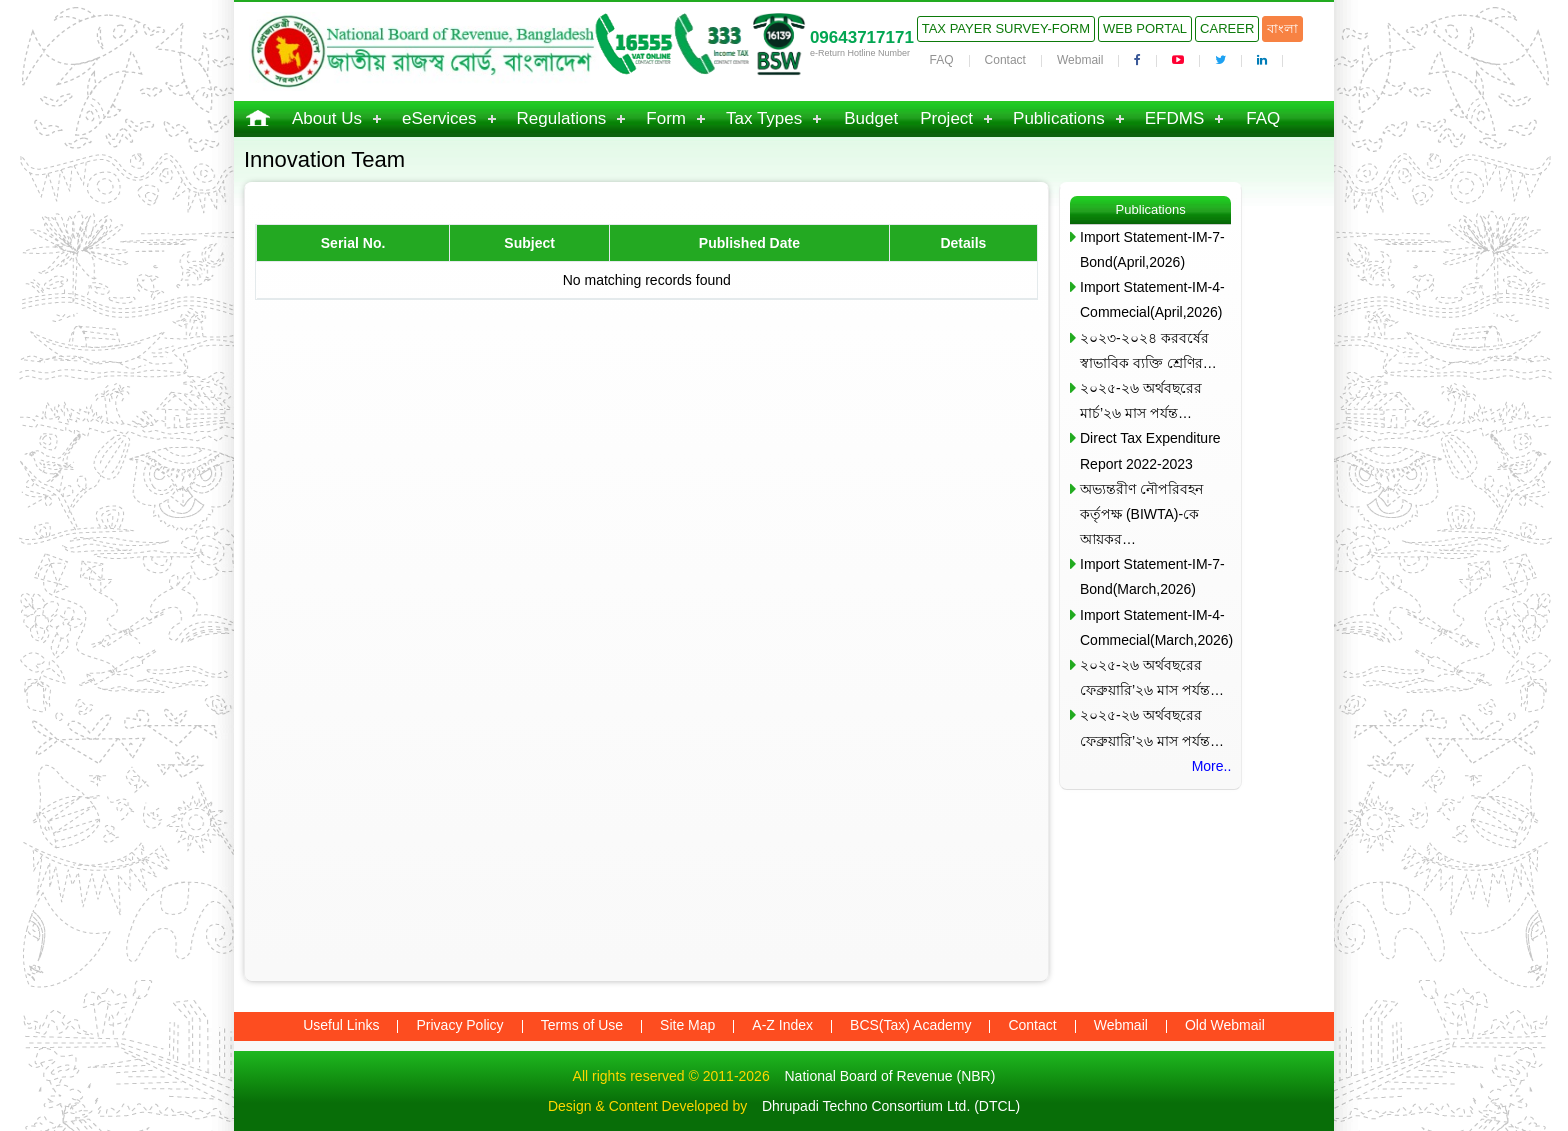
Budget (871, 118)
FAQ (942, 60)
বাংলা (1282, 28)
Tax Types (764, 118)
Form (666, 118)
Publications (1059, 118)
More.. (1212, 766)
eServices (439, 118)
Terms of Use (582, 1025)
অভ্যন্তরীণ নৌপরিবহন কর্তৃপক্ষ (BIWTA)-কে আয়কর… (1141, 514)
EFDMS (1175, 118)
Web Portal (1145, 28)
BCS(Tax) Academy (910, 1025)
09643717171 (862, 37)
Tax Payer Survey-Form (1006, 28)
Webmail (1080, 60)
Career (1227, 28)
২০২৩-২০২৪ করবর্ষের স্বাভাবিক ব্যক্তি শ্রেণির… (1148, 350)
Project (946, 118)
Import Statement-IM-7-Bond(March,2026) (1152, 576)
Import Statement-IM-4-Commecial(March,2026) (1155, 627)
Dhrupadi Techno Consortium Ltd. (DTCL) (891, 1106)
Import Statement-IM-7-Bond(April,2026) (1152, 249)
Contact (1005, 60)
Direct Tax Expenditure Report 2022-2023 (1150, 450)
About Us (327, 118)
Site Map (687, 1025)
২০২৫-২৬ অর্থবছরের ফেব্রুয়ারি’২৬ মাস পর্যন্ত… (1152, 677)
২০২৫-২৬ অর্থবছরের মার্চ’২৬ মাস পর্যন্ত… (1141, 400)
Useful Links (341, 1025)
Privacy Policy (459, 1025)
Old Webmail (1225, 1025)
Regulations (562, 118)
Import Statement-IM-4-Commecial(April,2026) (1152, 299)
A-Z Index (782, 1025)
